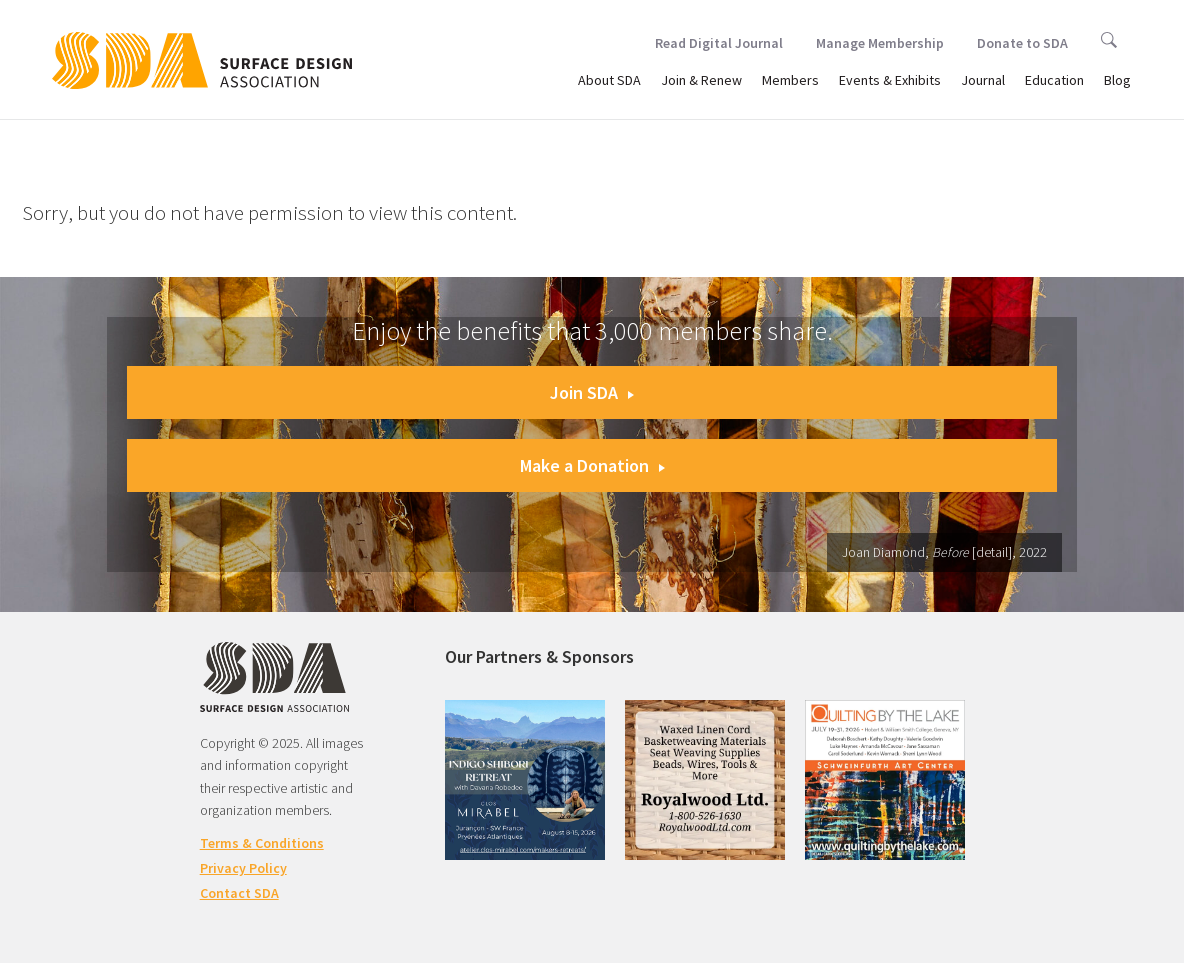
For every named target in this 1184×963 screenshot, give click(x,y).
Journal (983, 80)
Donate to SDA (1022, 43)
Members (790, 80)
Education (1054, 80)
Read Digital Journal (719, 43)
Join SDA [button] (592, 392)
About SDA (609, 80)
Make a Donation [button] (592, 465)
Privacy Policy (243, 868)
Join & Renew (701, 80)
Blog (1117, 80)
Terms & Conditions (262, 843)
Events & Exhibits (890, 80)
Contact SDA (239, 893)
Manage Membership (880, 43)
